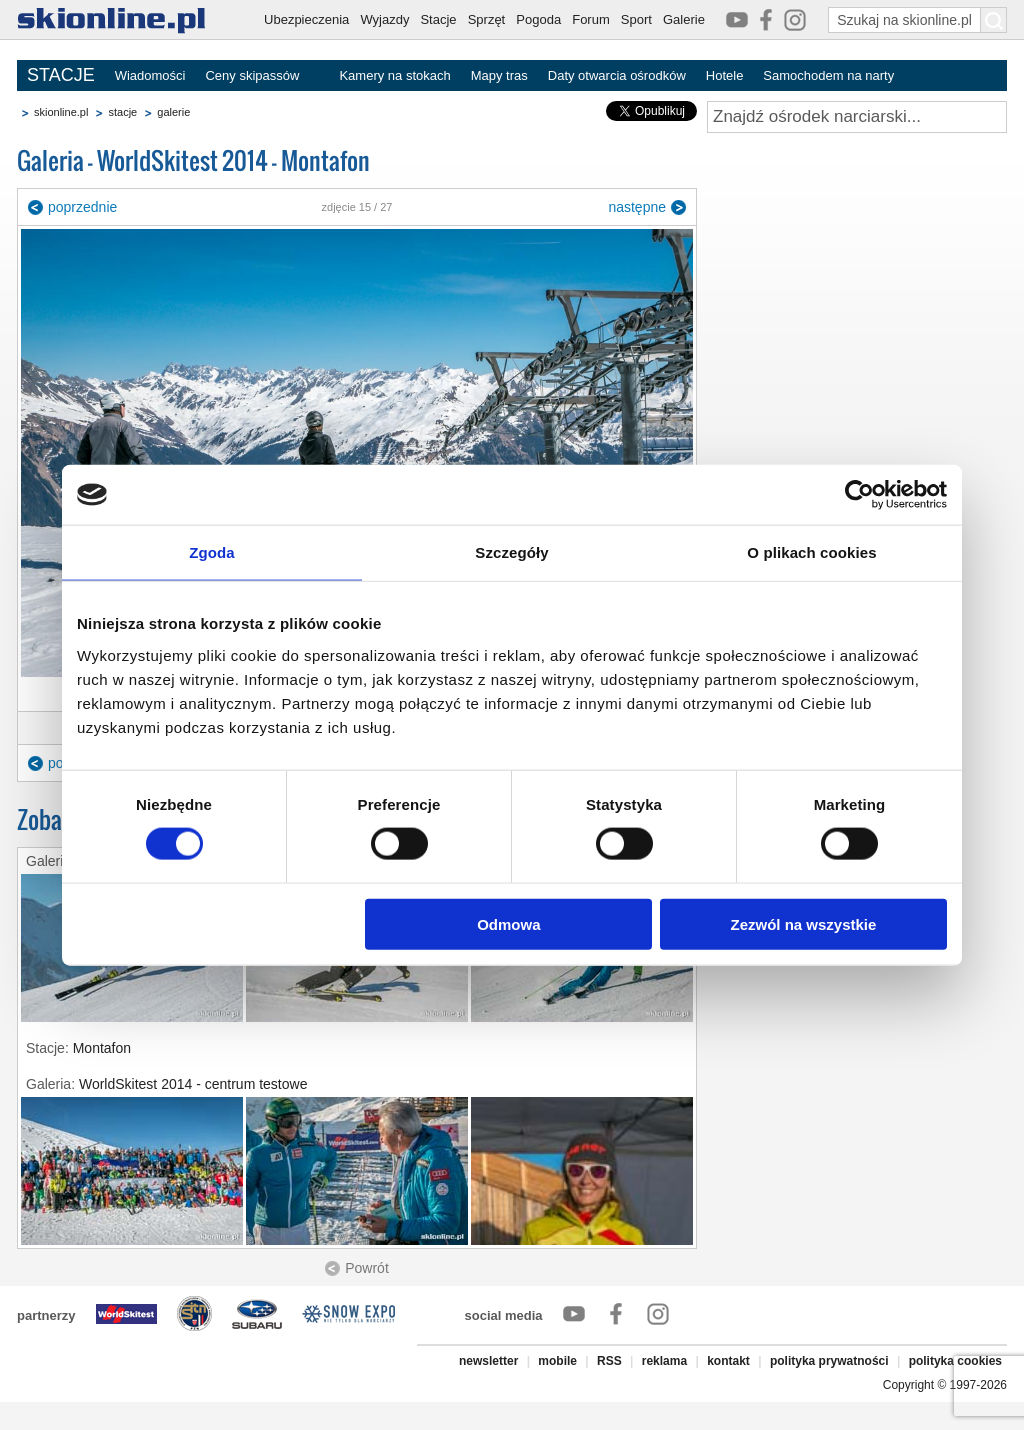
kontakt (728, 1361)
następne (637, 207)
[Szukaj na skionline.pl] (994, 20)
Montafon (102, 1048)
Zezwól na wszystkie (804, 923)
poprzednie (82, 207)
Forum (591, 19)
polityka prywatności (829, 1361)
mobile (557, 1361)
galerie (173, 112)
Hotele (725, 75)
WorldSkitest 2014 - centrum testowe (193, 1084)
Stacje (438, 19)
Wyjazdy (384, 19)
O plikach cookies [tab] (811, 552)
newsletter (488, 1361)
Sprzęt (487, 19)
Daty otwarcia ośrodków (617, 75)
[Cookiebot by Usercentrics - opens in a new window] (859, 495)
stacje (122, 112)
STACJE (61, 75)
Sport (636, 19)
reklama (664, 1361)
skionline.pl (61, 112)
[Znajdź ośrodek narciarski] (857, 117)
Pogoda (538, 19)
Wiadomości (150, 75)
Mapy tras (499, 75)
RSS (609, 1361)
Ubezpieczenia (306, 19)
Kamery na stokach (394, 75)
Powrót (367, 1268)
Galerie (684, 19)
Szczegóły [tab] (511, 552)
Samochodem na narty (828, 75)
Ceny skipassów (252, 75)
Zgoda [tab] (212, 552)
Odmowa (508, 923)
